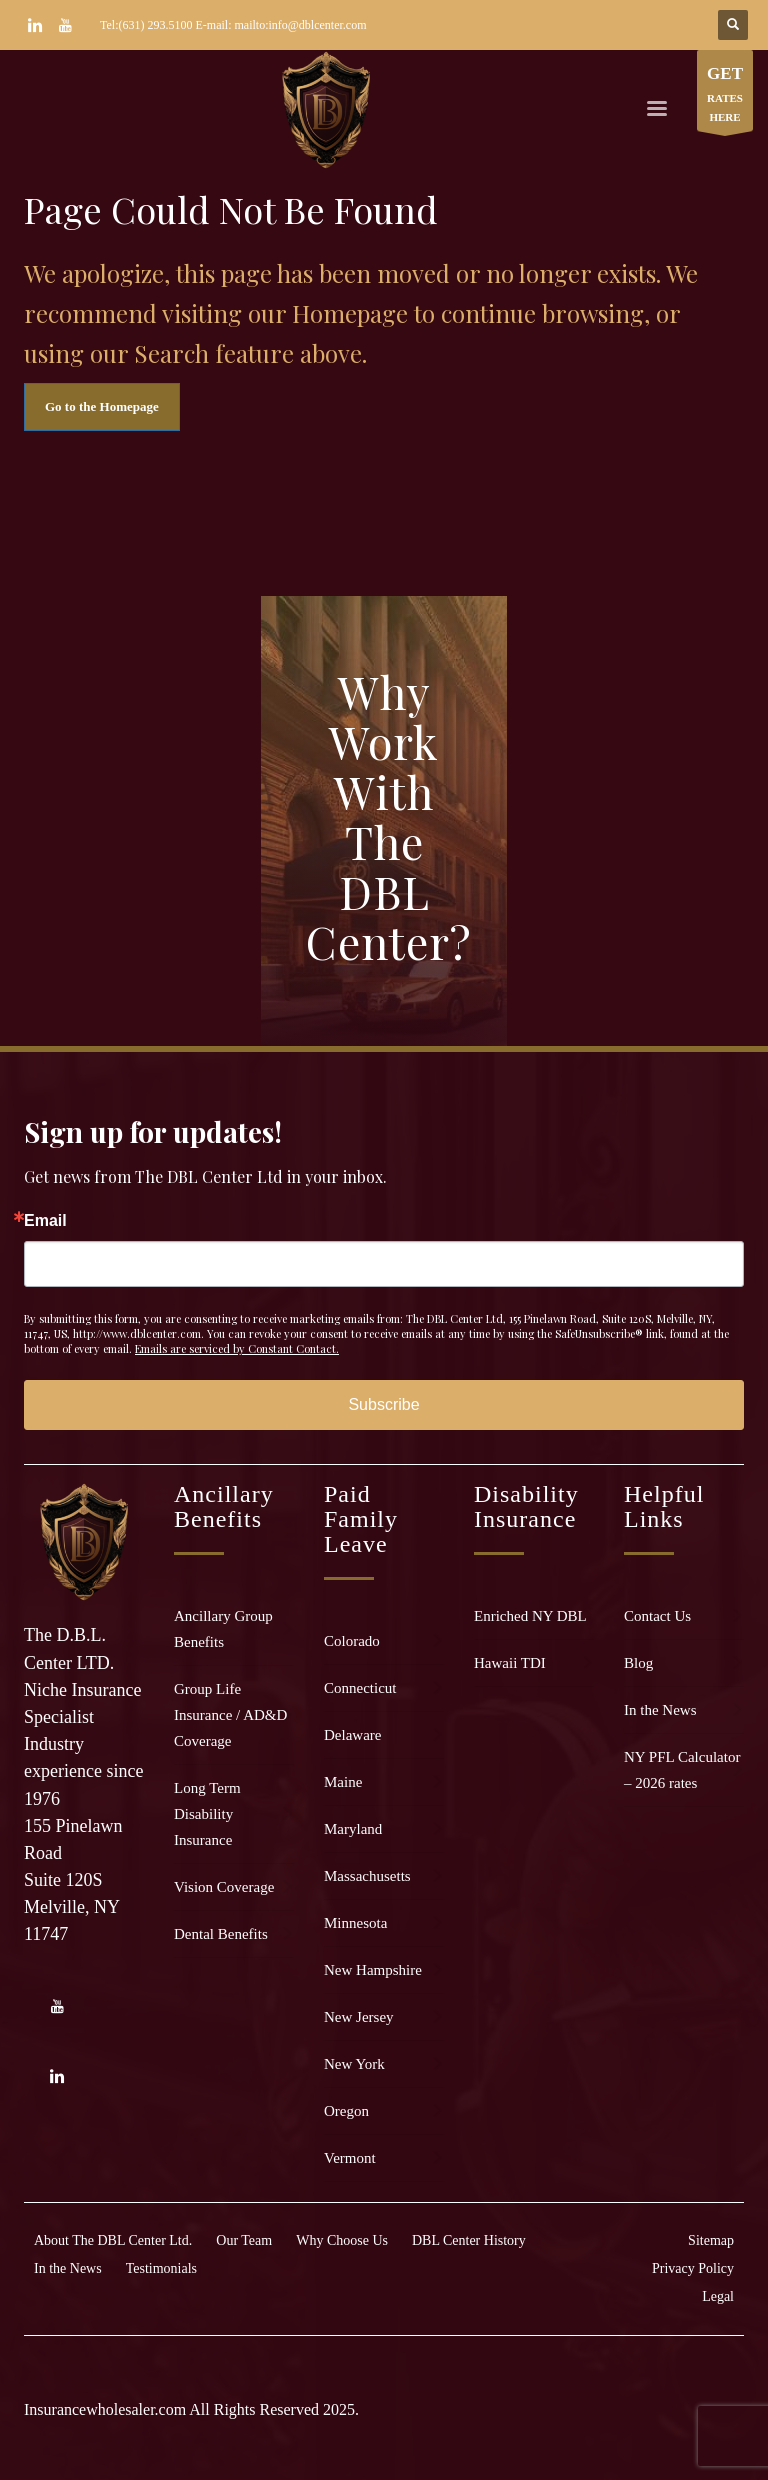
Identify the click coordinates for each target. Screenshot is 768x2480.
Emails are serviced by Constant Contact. (237, 1348)
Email (45, 1221)
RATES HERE (725, 95)
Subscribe (383, 1404)
